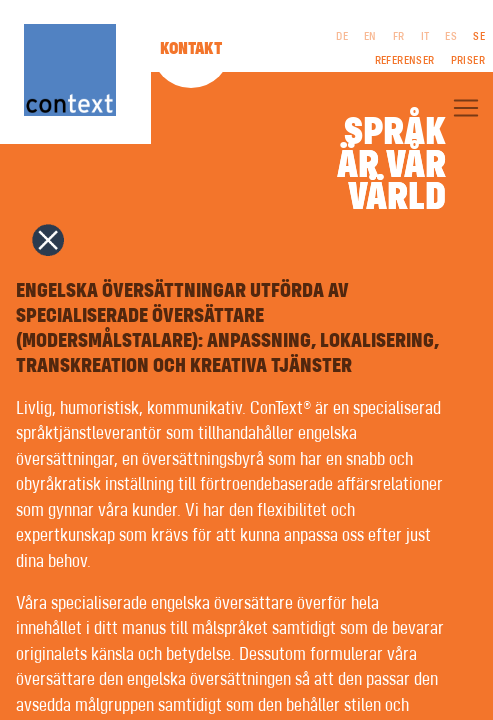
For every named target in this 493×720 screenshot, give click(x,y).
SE (479, 37)
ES (451, 37)
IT (425, 37)
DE (342, 37)
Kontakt (191, 49)
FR (399, 37)
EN (370, 37)
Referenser (405, 61)
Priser (468, 61)
